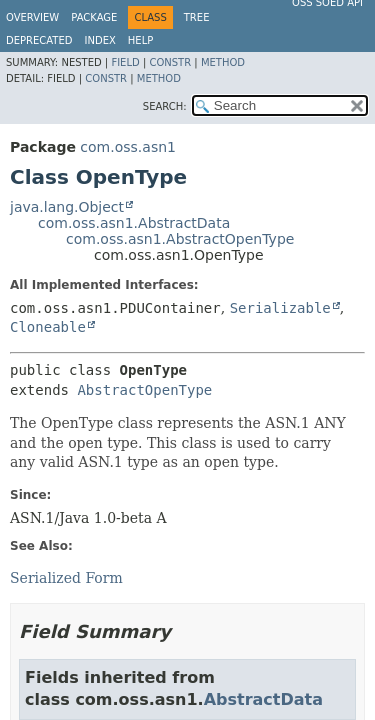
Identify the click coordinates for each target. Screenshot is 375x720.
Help (140, 40)
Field (125, 62)
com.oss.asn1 (128, 147)
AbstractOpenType (144, 390)
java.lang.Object (67, 207)
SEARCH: (165, 106)
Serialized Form (66, 578)
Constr (170, 62)
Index (100, 40)
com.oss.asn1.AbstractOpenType (180, 239)
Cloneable (48, 327)
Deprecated (39, 40)
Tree (197, 17)
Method (223, 62)
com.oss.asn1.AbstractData (134, 223)
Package (94, 17)
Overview (32, 17)
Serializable (280, 308)
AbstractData (263, 699)
